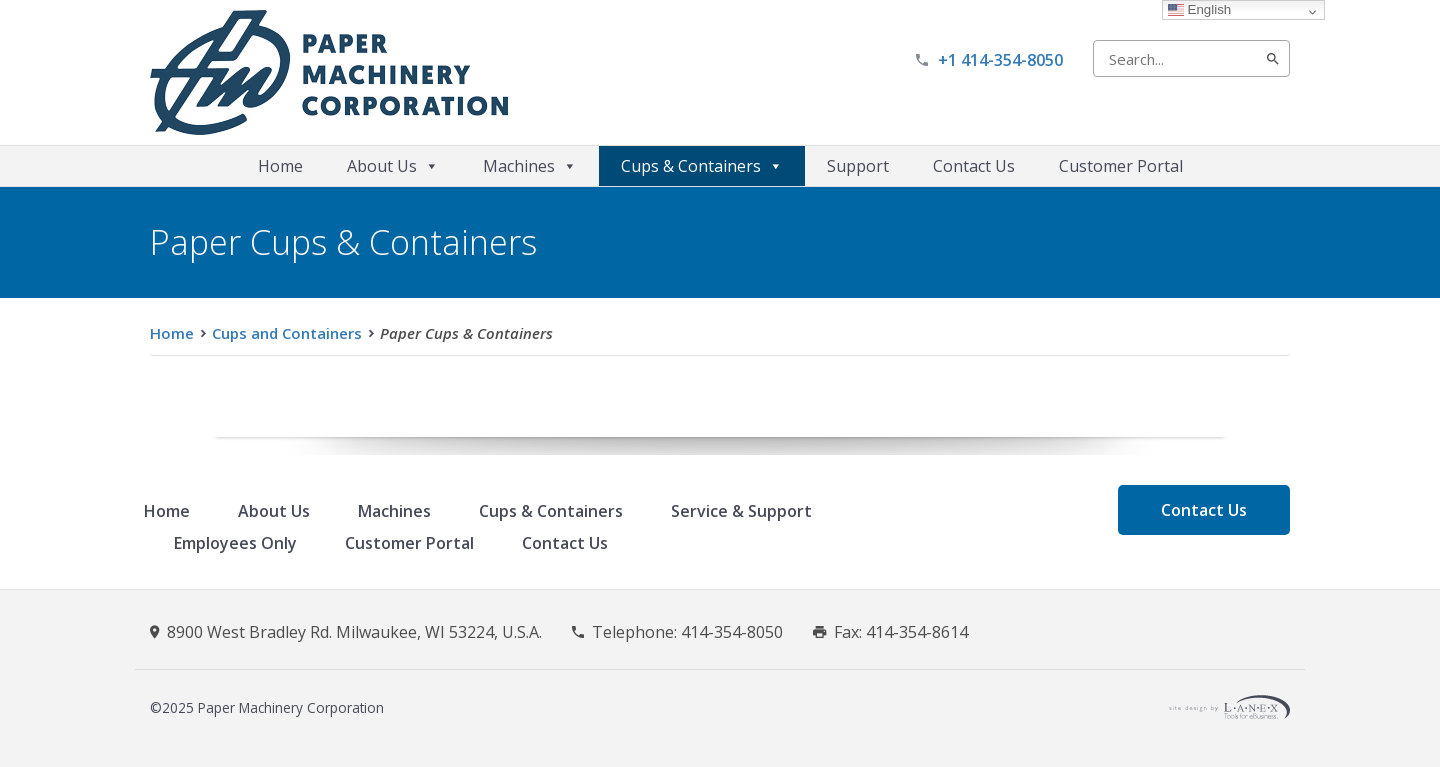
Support (858, 166)
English (1199, 9)
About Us (393, 166)
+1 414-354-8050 (1000, 60)
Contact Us (974, 166)
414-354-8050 (732, 632)
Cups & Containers (702, 166)
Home (280, 166)
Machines (530, 166)
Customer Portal (1121, 166)
